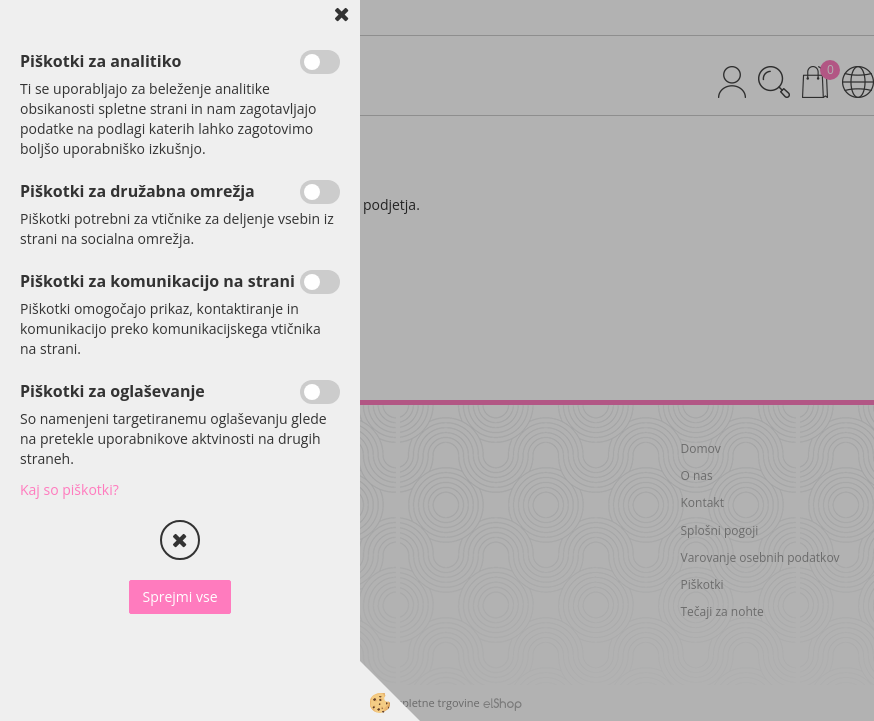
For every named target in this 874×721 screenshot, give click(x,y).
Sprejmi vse (179, 596)
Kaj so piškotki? (69, 489)
